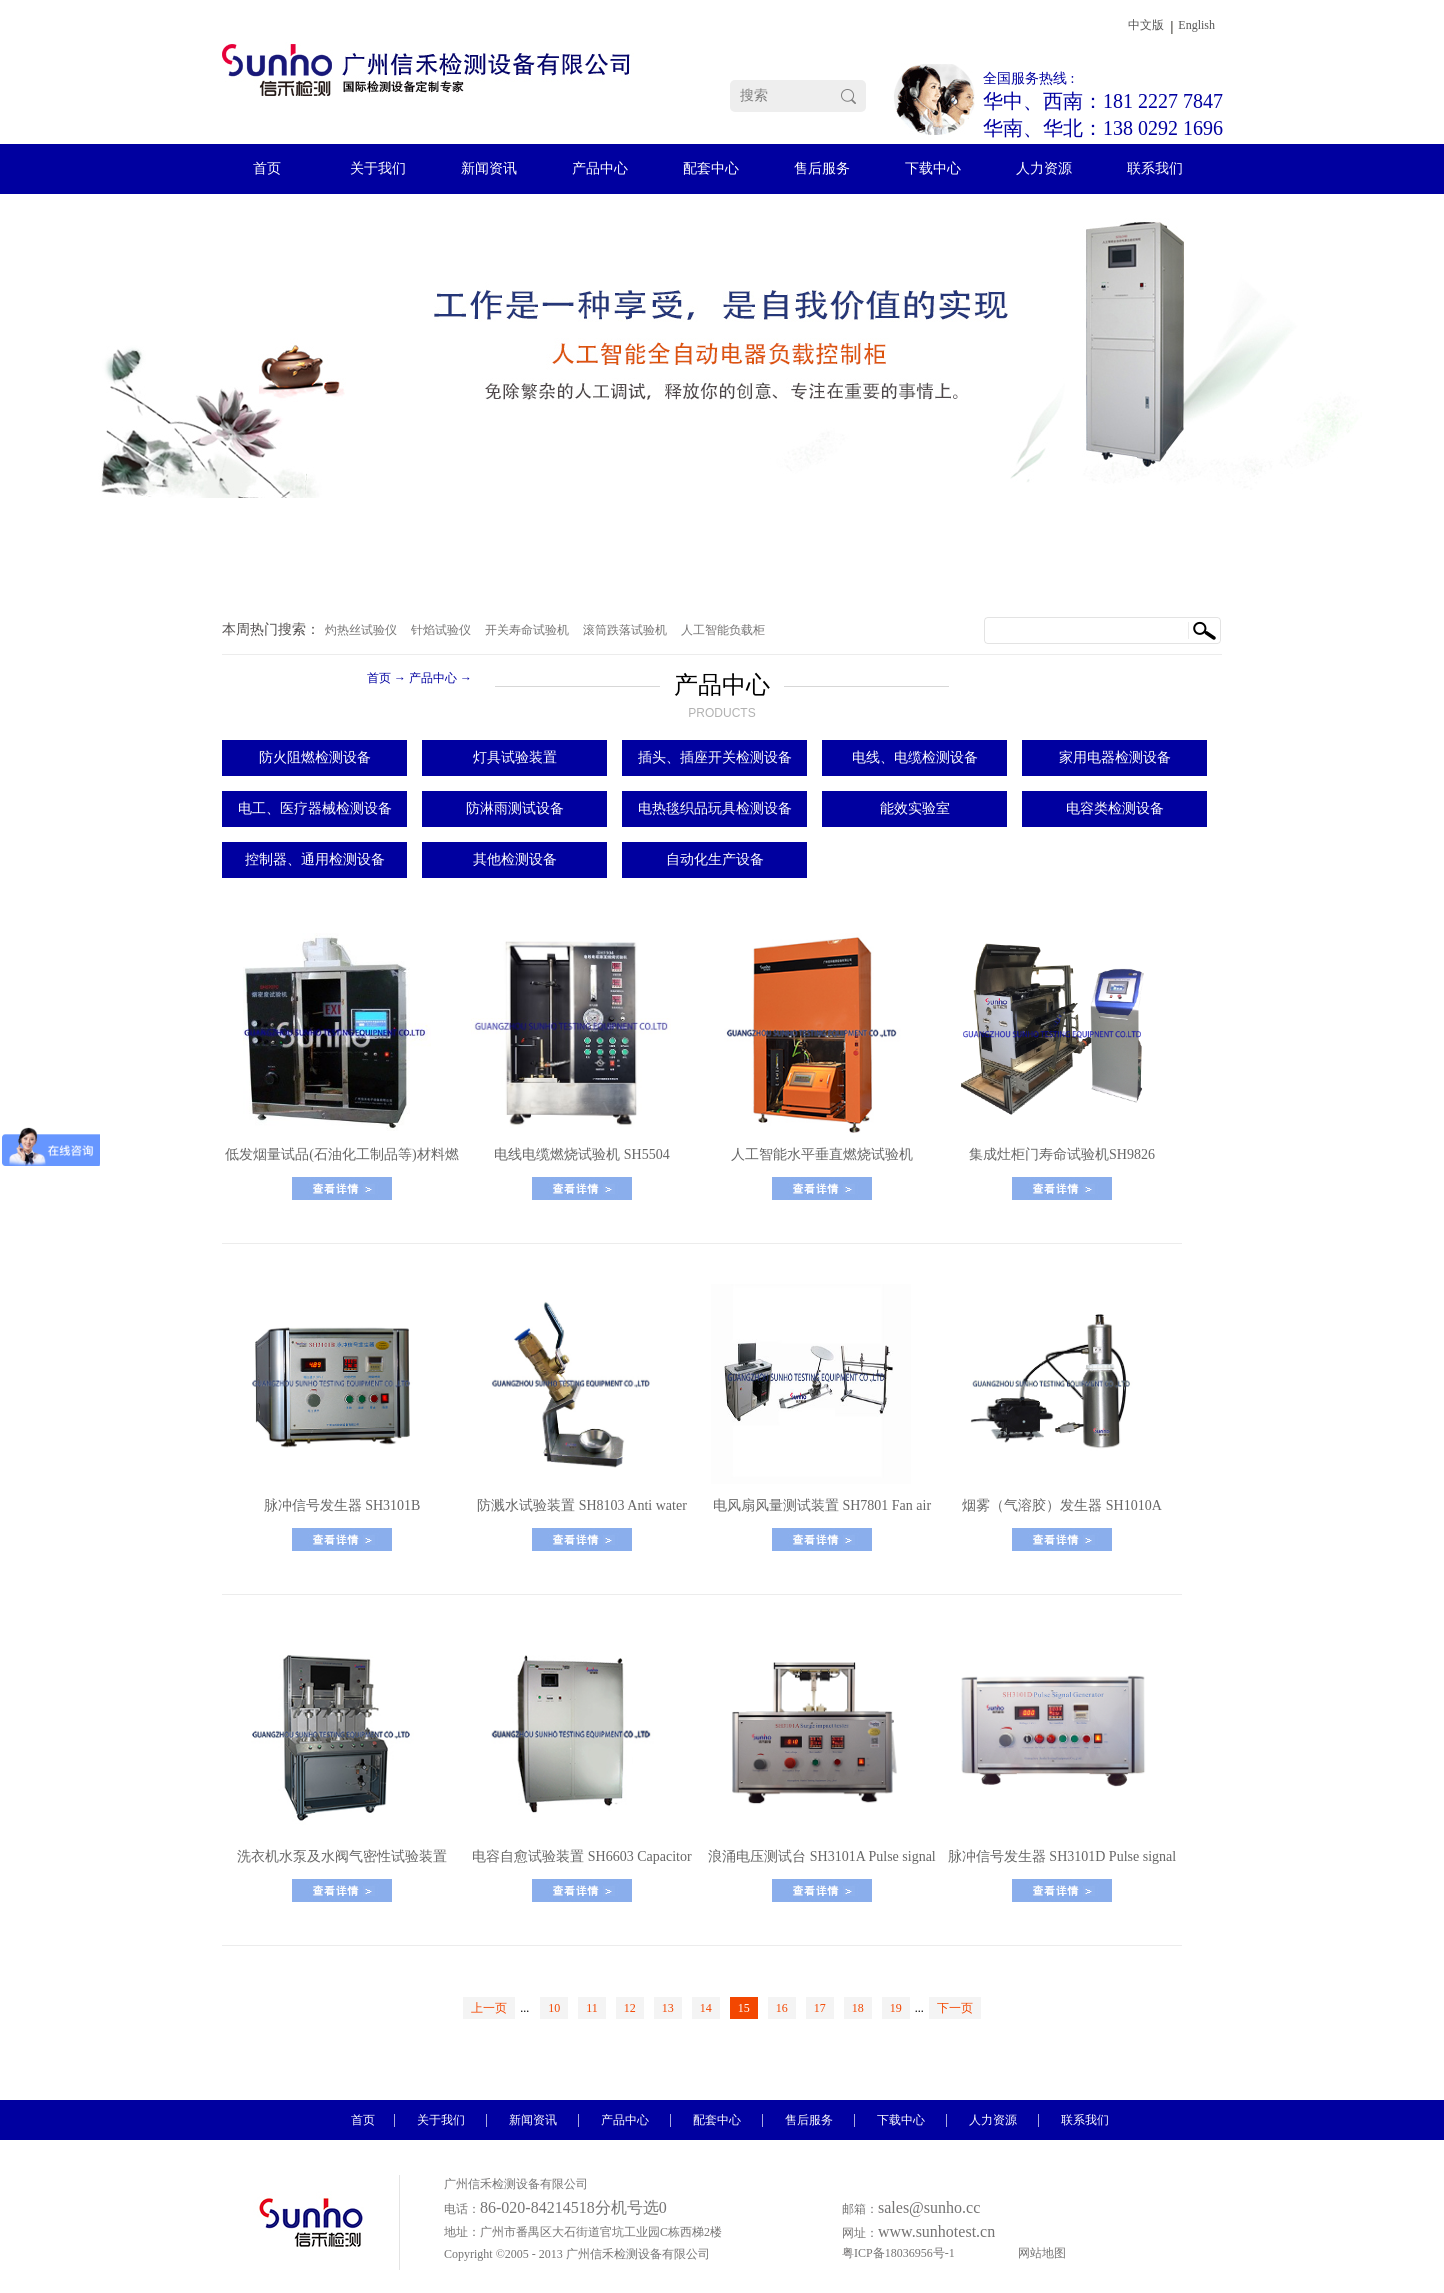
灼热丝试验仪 (361, 630)
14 (706, 2008)
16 (782, 2008)
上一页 (489, 2008)
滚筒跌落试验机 (625, 630)
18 (858, 2008)
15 (744, 2008)
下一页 (955, 2008)
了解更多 (342, 1188)
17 (820, 2008)
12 (630, 2008)
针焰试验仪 (441, 630)
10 (554, 2008)
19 (896, 2008)
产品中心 (433, 678)
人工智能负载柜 (723, 630)
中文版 (1146, 25)
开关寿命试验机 (527, 630)
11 (592, 2008)
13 (668, 2008)
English (1196, 25)
